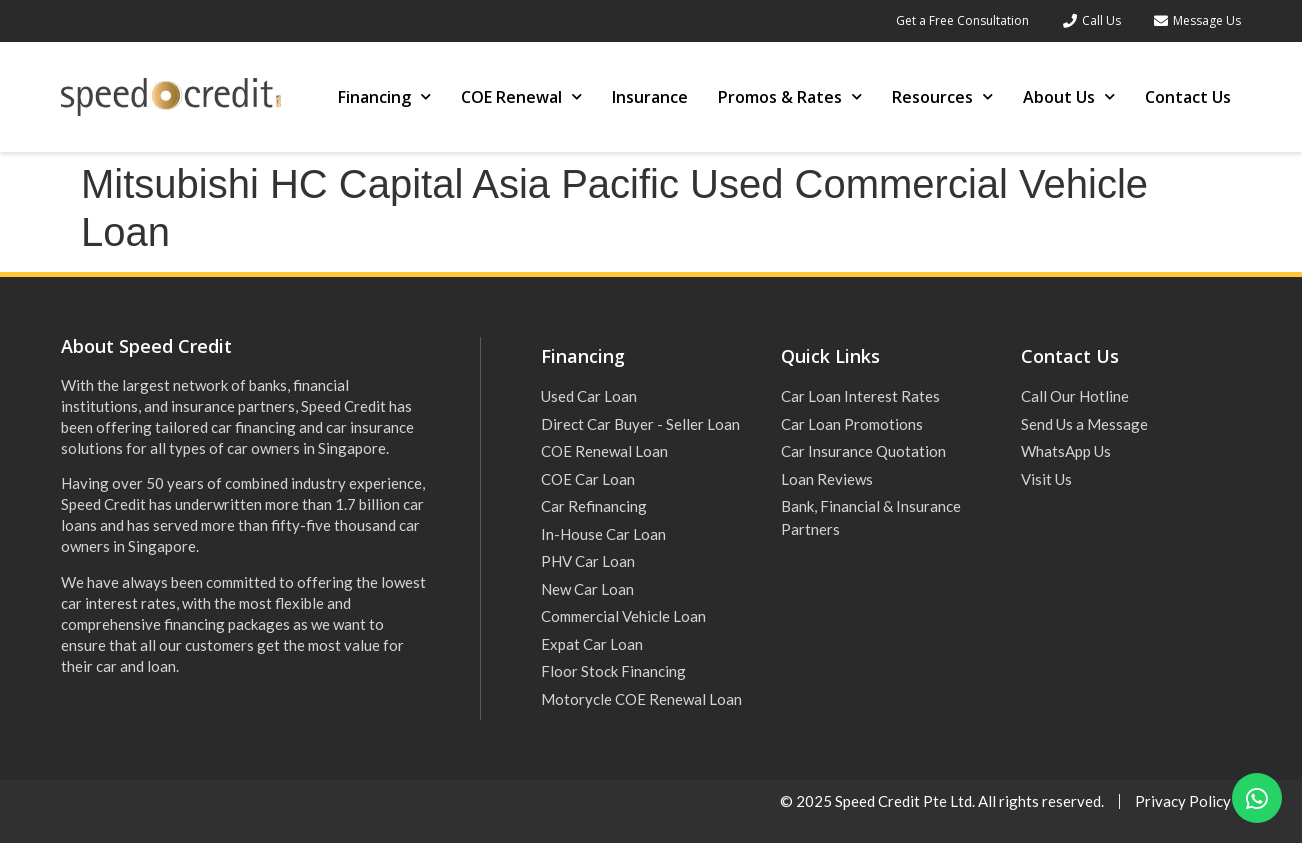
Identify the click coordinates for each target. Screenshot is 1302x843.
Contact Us (1188, 97)
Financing (384, 96)
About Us (1069, 96)
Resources (942, 96)
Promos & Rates (790, 96)
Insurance (650, 97)
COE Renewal (521, 96)
